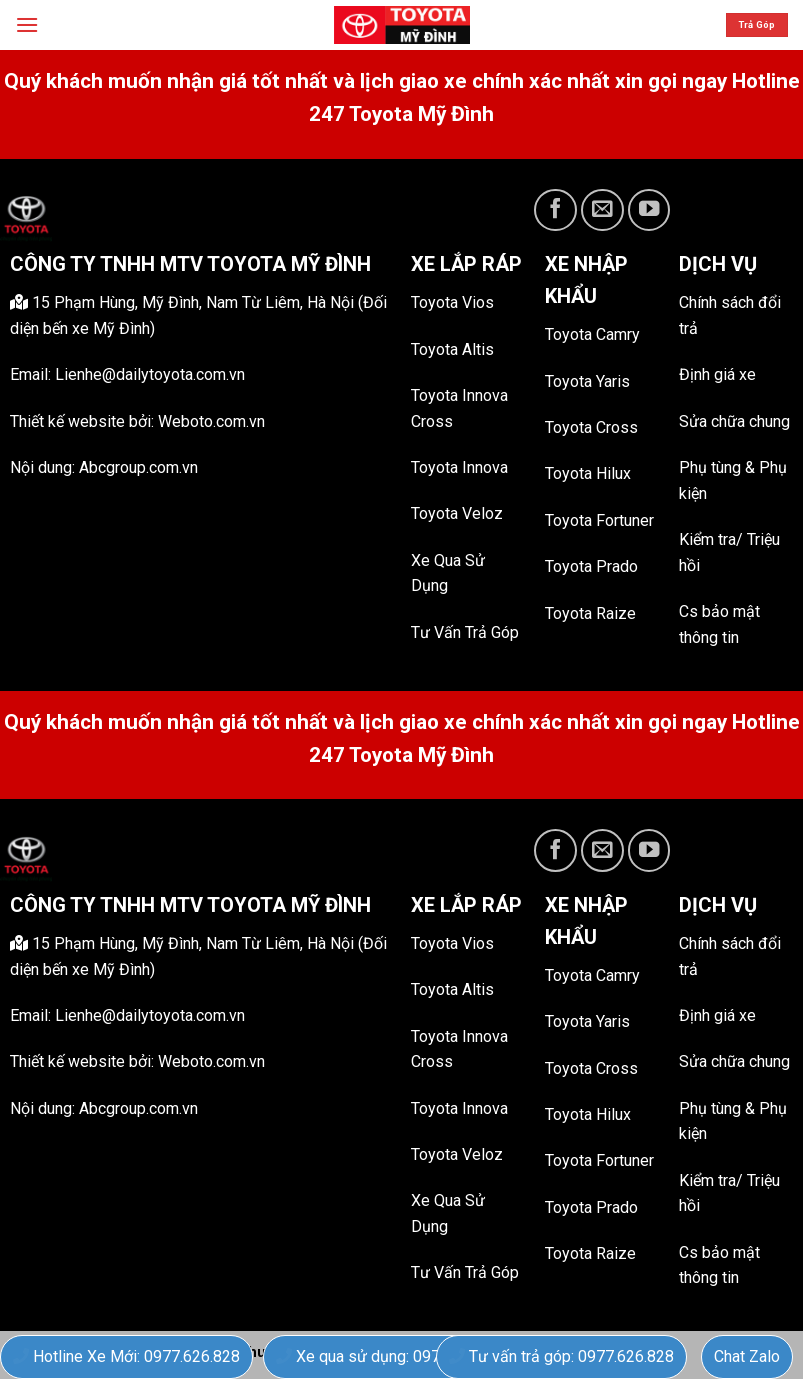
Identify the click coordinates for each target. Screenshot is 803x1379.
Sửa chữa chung (734, 421)
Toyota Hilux (588, 473)
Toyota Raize (590, 613)
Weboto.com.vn (211, 421)
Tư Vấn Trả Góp (465, 632)
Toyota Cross (591, 427)
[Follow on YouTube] (649, 210)
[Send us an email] (602, 210)
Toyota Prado (591, 566)
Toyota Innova (459, 467)
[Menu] (27, 24)
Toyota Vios (452, 302)
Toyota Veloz (457, 513)
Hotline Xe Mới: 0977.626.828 (126, 1356)
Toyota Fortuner (599, 520)
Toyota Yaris (587, 381)
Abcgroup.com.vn (138, 467)
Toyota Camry (592, 334)
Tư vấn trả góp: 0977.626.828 (561, 1356)
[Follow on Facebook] (555, 210)
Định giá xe (717, 374)
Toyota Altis (452, 349)
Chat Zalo (747, 1356)
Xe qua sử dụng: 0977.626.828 (392, 1356)
